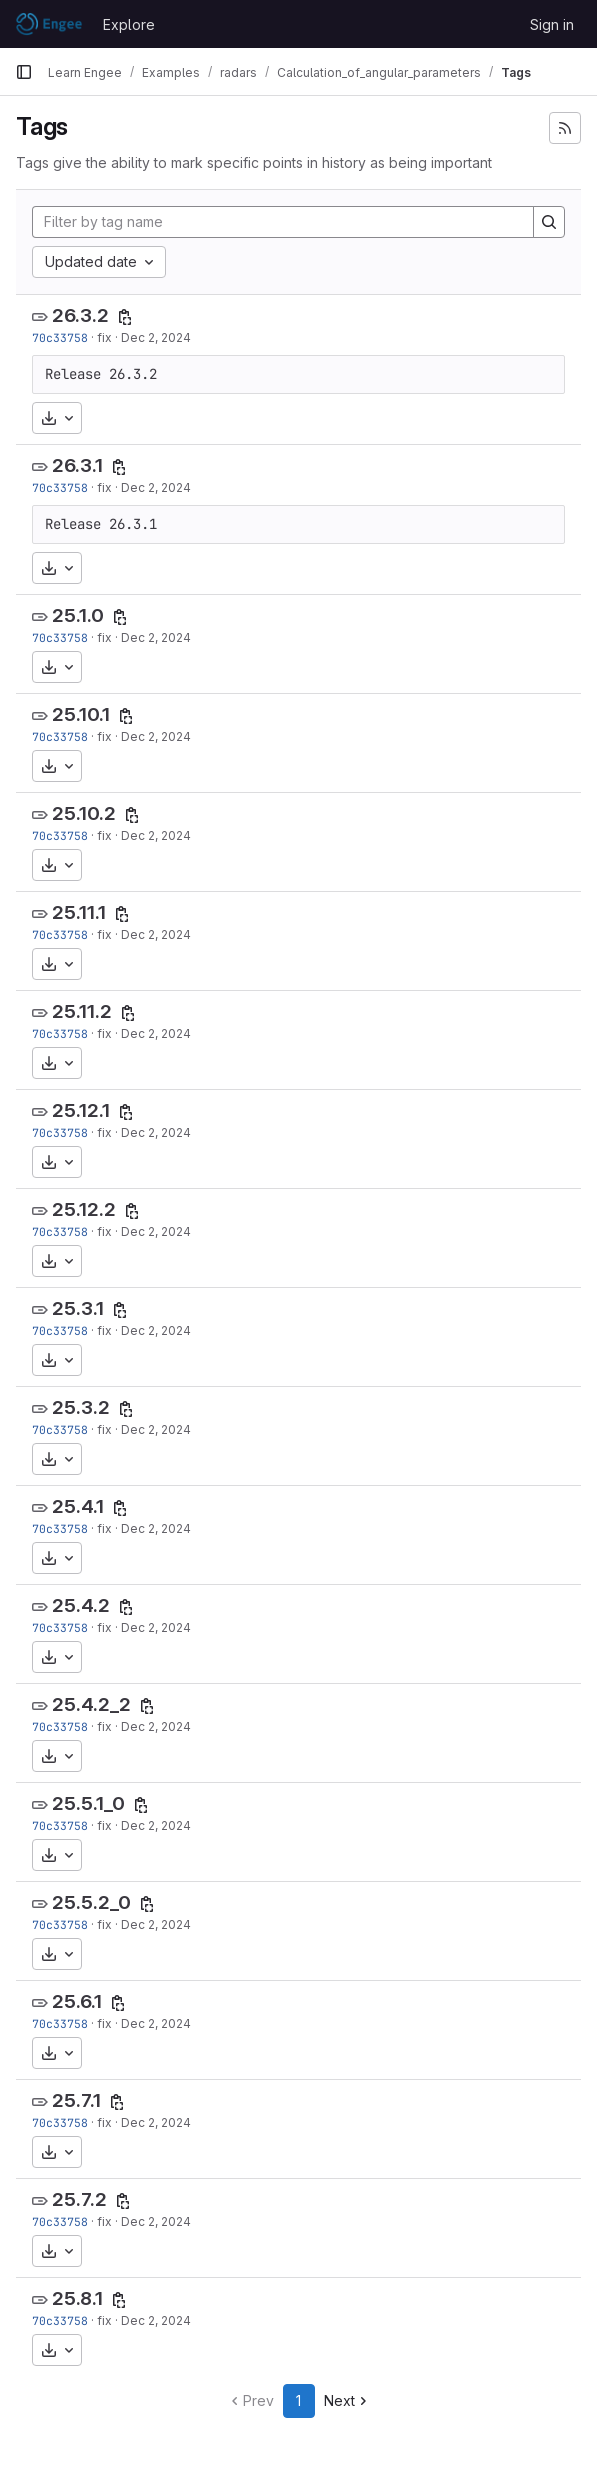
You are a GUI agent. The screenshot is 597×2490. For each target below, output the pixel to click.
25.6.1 (77, 2001)
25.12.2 (84, 1209)
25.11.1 (79, 912)
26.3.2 (80, 315)
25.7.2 (79, 2199)
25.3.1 (78, 1308)
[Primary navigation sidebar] (24, 72)
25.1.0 (78, 615)
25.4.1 (78, 1506)
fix (104, 337)
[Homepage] (49, 24)
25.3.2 (81, 1407)
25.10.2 (84, 813)
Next (347, 2400)
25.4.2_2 (91, 1704)
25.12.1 (81, 1110)
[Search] (549, 222)
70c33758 (60, 337)
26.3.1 (77, 465)
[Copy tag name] (125, 317)
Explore (129, 24)
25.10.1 (81, 714)
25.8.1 (77, 2298)
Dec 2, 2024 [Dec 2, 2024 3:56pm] (156, 337)
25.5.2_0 (91, 1902)
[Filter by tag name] (283, 222)
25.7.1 (76, 2100)
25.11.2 (82, 1011)
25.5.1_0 (88, 1803)
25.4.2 (81, 1605)
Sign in (552, 24)
